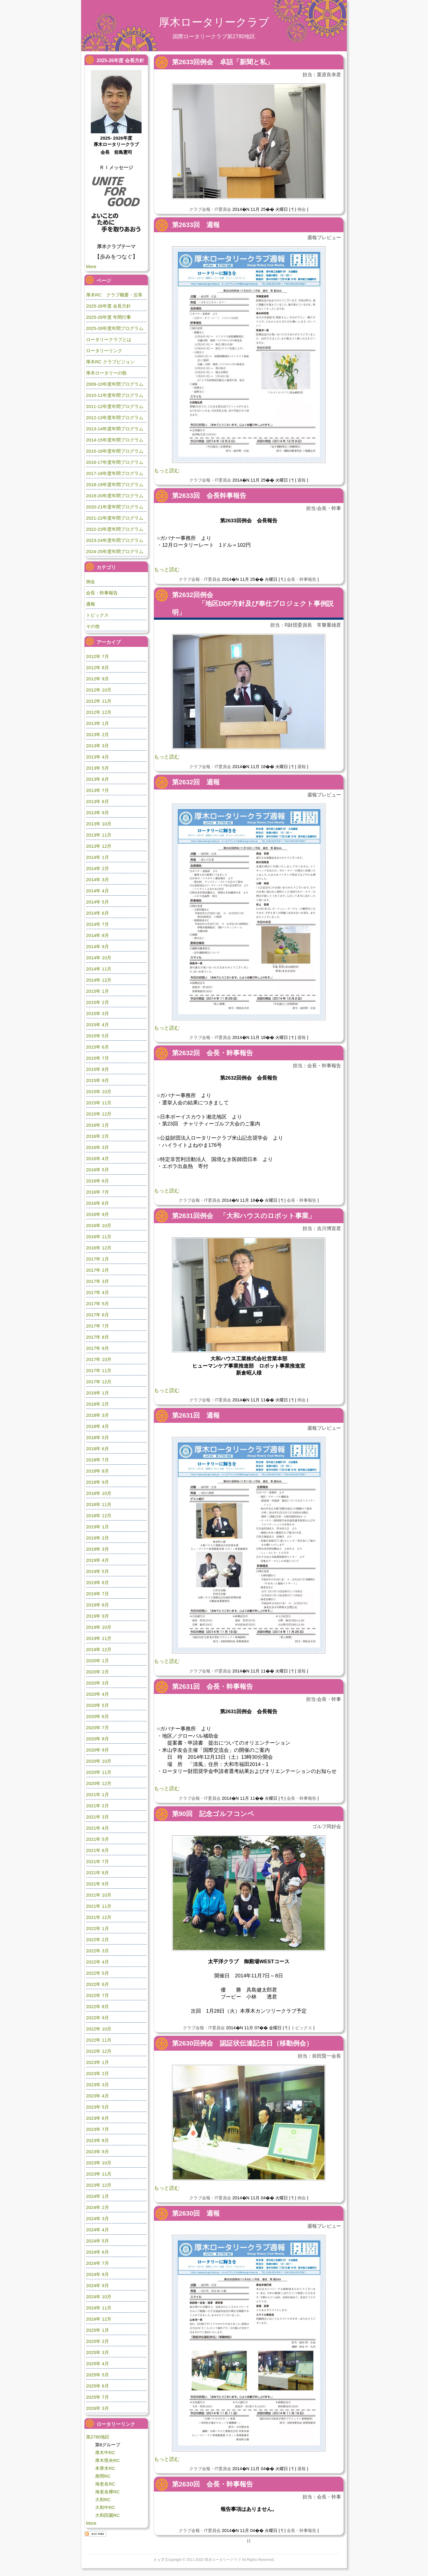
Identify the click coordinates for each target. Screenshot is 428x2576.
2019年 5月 (97, 1571)
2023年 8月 (97, 2140)
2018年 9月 (97, 1482)
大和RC (103, 2499)
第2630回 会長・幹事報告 (212, 2484)
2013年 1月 (97, 723)
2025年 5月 (97, 2374)
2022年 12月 (98, 2051)
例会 (301, 209)
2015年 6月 (97, 1046)
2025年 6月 (97, 2385)
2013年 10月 (98, 823)
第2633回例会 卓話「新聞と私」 (222, 62)
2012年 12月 (98, 712)
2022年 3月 (97, 1950)
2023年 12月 (98, 2185)
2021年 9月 (97, 1883)
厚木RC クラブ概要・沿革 (114, 294)
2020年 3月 (97, 1682)
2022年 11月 (98, 2040)
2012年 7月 (97, 656)
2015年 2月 (97, 1002)
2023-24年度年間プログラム (114, 540)
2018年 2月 (97, 1404)
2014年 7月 (97, 924)
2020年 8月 (97, 1738)
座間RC (103, 2476)
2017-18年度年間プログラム (114, 473)
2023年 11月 (98, 2173)
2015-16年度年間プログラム (114, 451)
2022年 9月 (97, 2017)
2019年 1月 (97, 1526)
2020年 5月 (97, 1705)
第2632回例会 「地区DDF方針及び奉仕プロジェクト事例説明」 (253, 603)
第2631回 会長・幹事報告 (212, 1686)
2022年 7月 (97, 1995)
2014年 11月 (98, 968)
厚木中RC (105, 2452)
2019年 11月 (98, 1638)
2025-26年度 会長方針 (108, 306)
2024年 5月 (97, 2240)
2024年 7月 (97, 2263)
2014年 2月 (97, 868)
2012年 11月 (98, 701)
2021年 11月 (98, 1906)
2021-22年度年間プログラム (114, 518)
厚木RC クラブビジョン (110, 361)
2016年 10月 (98, 1225)
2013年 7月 (97, 790)
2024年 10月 (98, 2296)
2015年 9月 (97, 1080)
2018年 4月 (97, 1426)
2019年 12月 (98, 1649)
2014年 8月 (97, 935)
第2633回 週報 (196, 225)
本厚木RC (105, 2468)
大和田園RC (107, 2515)
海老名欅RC (107, 2491)
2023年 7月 (97, 2129)
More (91, 266)
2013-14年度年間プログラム (114, 428)
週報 (301, 480)
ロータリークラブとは (108, 339)
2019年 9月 (97, 1616)
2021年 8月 (97, 1872)
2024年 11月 (98, 2307)
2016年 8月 (97, 1203)
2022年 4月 (97, 1961)
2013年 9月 (97, 812)
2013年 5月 (97, 768)
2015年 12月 (98, 1113)
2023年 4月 (97, 2095)
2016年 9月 (97, 1214)
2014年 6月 (97, 913)
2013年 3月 (97, 745)
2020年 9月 (97, 1749)
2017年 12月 (98, 1381)
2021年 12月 (98, 1917)
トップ (158, 2560)
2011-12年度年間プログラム (114, 406)
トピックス (301, 2027)
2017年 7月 (97, 1325)
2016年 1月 (97, 1125)
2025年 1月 (97, 2330)
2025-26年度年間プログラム (114, 328)
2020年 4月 (97, 1694)
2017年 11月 (98, 1370)
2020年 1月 (97, 1660)
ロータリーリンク (104, 350)
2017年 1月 (97, 1258)
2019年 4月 (97, 1560)
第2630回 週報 (196, 2213)
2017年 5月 (97, 1303)
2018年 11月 (98, 1504)
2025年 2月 (97, 2341)
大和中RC (105, 2507)
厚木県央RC (107, 2460)
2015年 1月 (97, 991)
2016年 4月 (97, 1158)
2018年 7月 (97, 1459)
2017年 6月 (97, 1314)
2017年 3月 (97, 1281)
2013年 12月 (98, 846)
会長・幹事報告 (301, 579)
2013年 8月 (97, 801)
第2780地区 (98, 2436)
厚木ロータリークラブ (214, 22)
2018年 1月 (97, 1392)
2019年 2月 (97, 1537)
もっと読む (167, 470)
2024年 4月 (97, 2229)
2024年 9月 (97, 2285)
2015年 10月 (98, 1091)
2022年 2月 (97, 1939)
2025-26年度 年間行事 (108, 317)
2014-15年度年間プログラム (114, 439)
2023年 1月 (97, 2062)
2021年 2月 (97, 1805)
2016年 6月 (97, 1180)
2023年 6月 (97, 2118)
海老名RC (105, 2483)
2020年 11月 (98, 1772)
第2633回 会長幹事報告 (209, 495)
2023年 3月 (97, 2084)
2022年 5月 (97, 1973)
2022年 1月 (97, 1928)
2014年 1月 (97, 857)
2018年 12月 (98, 1515)
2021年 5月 (97, 1839)
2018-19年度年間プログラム (114, 484)
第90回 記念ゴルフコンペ (213, 1814)
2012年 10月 (98, 689)
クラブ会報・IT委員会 (210, 209)
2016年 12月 (98, 1247)
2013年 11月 (98, 834)
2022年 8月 (97, 2006)
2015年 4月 (97, 1024)
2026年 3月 (97, 2408)
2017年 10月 (98, 1359)
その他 (93, 626)
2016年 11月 (98, 1236)
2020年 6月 (97, 1716)
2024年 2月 (97, 2207)
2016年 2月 (97, 1136)
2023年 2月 (97, 2073)
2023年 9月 (97, 2151)
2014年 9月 (97, 946)
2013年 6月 (97, 779)
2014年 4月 (97, 890)
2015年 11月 (98, 1102)
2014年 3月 (97, 879)
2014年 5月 (97, 901)
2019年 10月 (98, 1627)
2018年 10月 (98, 1493)
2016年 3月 (97, 1147)
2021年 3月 (97, 1816)
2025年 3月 (97, 2352)
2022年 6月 (97, 1984)
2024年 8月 (97, 2274)
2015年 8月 (97, 1069)
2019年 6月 (97, 1582)
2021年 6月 (97, 1850)
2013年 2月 (97, 734)
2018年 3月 (97, 1415)
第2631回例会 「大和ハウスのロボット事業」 (243, 1216)
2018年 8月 (97, 1470)
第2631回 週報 (196, 1415)
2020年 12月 (98, 1783)
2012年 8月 (97, 667)
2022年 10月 (98, 2028)
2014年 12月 (98, 980)
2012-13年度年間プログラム (114, 417)
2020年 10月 (98, 1761)
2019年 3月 (97, 1549)
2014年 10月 (98, 957)
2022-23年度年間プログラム (114, 529)
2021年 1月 (97, 1794)
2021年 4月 (97, 1828)
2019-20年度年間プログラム (114, 495)
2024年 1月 (97, 2196)
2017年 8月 (97, 1337)
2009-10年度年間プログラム (114, 384)
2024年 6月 (97, 2252)
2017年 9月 (97, 1348)
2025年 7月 (97, 2397)
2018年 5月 (97, 1437)
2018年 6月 (97, 1448)
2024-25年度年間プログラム (114, 551)
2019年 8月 (97, 1604)
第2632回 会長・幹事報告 (212, 1053)
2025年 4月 (97, 2363)
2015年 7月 (97, 1058)
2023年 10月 (98, 2162)
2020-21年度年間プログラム (114, 506)
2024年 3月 (97, 2218)
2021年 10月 (98, 1894)
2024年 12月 (98, 2318)
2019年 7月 (97, 1593)
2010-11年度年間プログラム (114, 395)
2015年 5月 (97, 1035)
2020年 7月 (97, 1727)
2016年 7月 (97, 1192)
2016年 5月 (97, 1169)
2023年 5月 (97, 2106)
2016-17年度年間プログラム (114, 462)
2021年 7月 (97, 1861)
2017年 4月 (97, 1292)
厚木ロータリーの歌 (106, 372)
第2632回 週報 (196, 782)
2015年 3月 (97, 1013)
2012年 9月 (97, 678)
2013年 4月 (97, 756)
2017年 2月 (97, 1270)
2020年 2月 (97, 1671)
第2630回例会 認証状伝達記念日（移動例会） (242, 2043)
